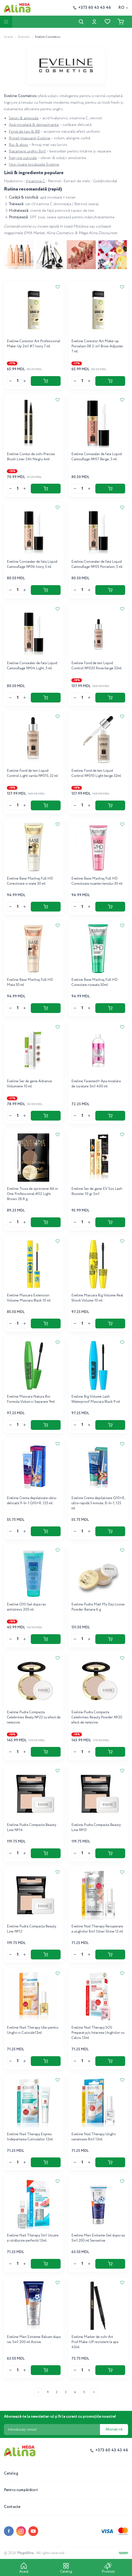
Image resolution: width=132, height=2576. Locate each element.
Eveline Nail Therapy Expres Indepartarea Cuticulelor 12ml (30, 2137)
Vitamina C (35, 181)
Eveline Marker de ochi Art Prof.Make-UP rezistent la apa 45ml (94, 2342)
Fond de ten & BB (24, 131)
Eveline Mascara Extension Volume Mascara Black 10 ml (29, 1298)
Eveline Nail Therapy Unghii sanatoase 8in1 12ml (93, 2137)
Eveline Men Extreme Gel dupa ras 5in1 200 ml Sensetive (98, 2238)
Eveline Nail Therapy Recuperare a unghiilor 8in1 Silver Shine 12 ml (97, 1929)
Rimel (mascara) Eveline (29, 138)
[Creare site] (123, 2553)
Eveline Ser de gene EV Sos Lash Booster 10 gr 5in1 (96, 1191)
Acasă (8, 37)
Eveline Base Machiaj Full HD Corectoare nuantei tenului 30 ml (96, 881)
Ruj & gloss (18, 145)
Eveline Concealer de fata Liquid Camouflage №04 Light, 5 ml (32, 666)
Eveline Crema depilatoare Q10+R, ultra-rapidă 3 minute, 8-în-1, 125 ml (98, 1503)
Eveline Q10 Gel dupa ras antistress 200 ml (26, 1607)
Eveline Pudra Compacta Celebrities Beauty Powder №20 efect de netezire (96, 1717)
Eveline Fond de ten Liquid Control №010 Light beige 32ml (96, 773)
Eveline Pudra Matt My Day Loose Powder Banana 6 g (98, 1607)
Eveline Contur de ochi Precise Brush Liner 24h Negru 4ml (31, 456)
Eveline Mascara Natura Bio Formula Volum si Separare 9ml (31, 1399)
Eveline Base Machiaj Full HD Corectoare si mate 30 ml (30, 881)
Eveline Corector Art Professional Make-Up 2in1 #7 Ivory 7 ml (33, 344)
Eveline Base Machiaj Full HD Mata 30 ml (30, 982)
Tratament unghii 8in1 (27, 151)
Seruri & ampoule (24, 118)
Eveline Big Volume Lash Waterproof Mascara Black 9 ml (95, 1399)
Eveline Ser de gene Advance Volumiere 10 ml (29, 1084)
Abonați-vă (114, 2429)
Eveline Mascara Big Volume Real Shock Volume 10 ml (97, 1298)
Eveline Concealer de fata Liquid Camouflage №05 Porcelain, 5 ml (96, 564)
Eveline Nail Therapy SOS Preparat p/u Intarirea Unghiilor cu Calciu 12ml (97, 2033)
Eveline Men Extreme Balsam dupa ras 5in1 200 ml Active (34, 2339)
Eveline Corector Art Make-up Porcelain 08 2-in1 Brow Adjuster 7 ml (97, 346)
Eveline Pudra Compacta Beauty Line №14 (31, 1827)
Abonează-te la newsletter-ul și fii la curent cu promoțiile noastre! (60, 2416)
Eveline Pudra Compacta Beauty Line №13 (96, 1827)
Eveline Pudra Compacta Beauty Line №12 (31, 1929)
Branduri (24, 37)
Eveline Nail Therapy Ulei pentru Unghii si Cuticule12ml (32, 2030)
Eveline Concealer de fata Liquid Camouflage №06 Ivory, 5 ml (32, 564)
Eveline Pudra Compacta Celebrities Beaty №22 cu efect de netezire (34, 1717)
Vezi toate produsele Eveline (34, 164)
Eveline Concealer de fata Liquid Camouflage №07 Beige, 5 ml (96, 456)
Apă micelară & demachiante (34, 125)
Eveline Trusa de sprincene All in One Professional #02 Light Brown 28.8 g (32, 1194)
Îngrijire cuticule (23, 158)
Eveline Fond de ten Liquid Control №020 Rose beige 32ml (96, 666)
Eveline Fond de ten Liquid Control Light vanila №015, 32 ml (32, 773)
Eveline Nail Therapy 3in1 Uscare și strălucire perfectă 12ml (33, 2238)
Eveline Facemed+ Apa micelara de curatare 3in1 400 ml (96, 1084)
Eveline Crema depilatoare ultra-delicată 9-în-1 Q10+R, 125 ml (32, 1500)
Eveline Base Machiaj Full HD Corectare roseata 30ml (94, 982)
